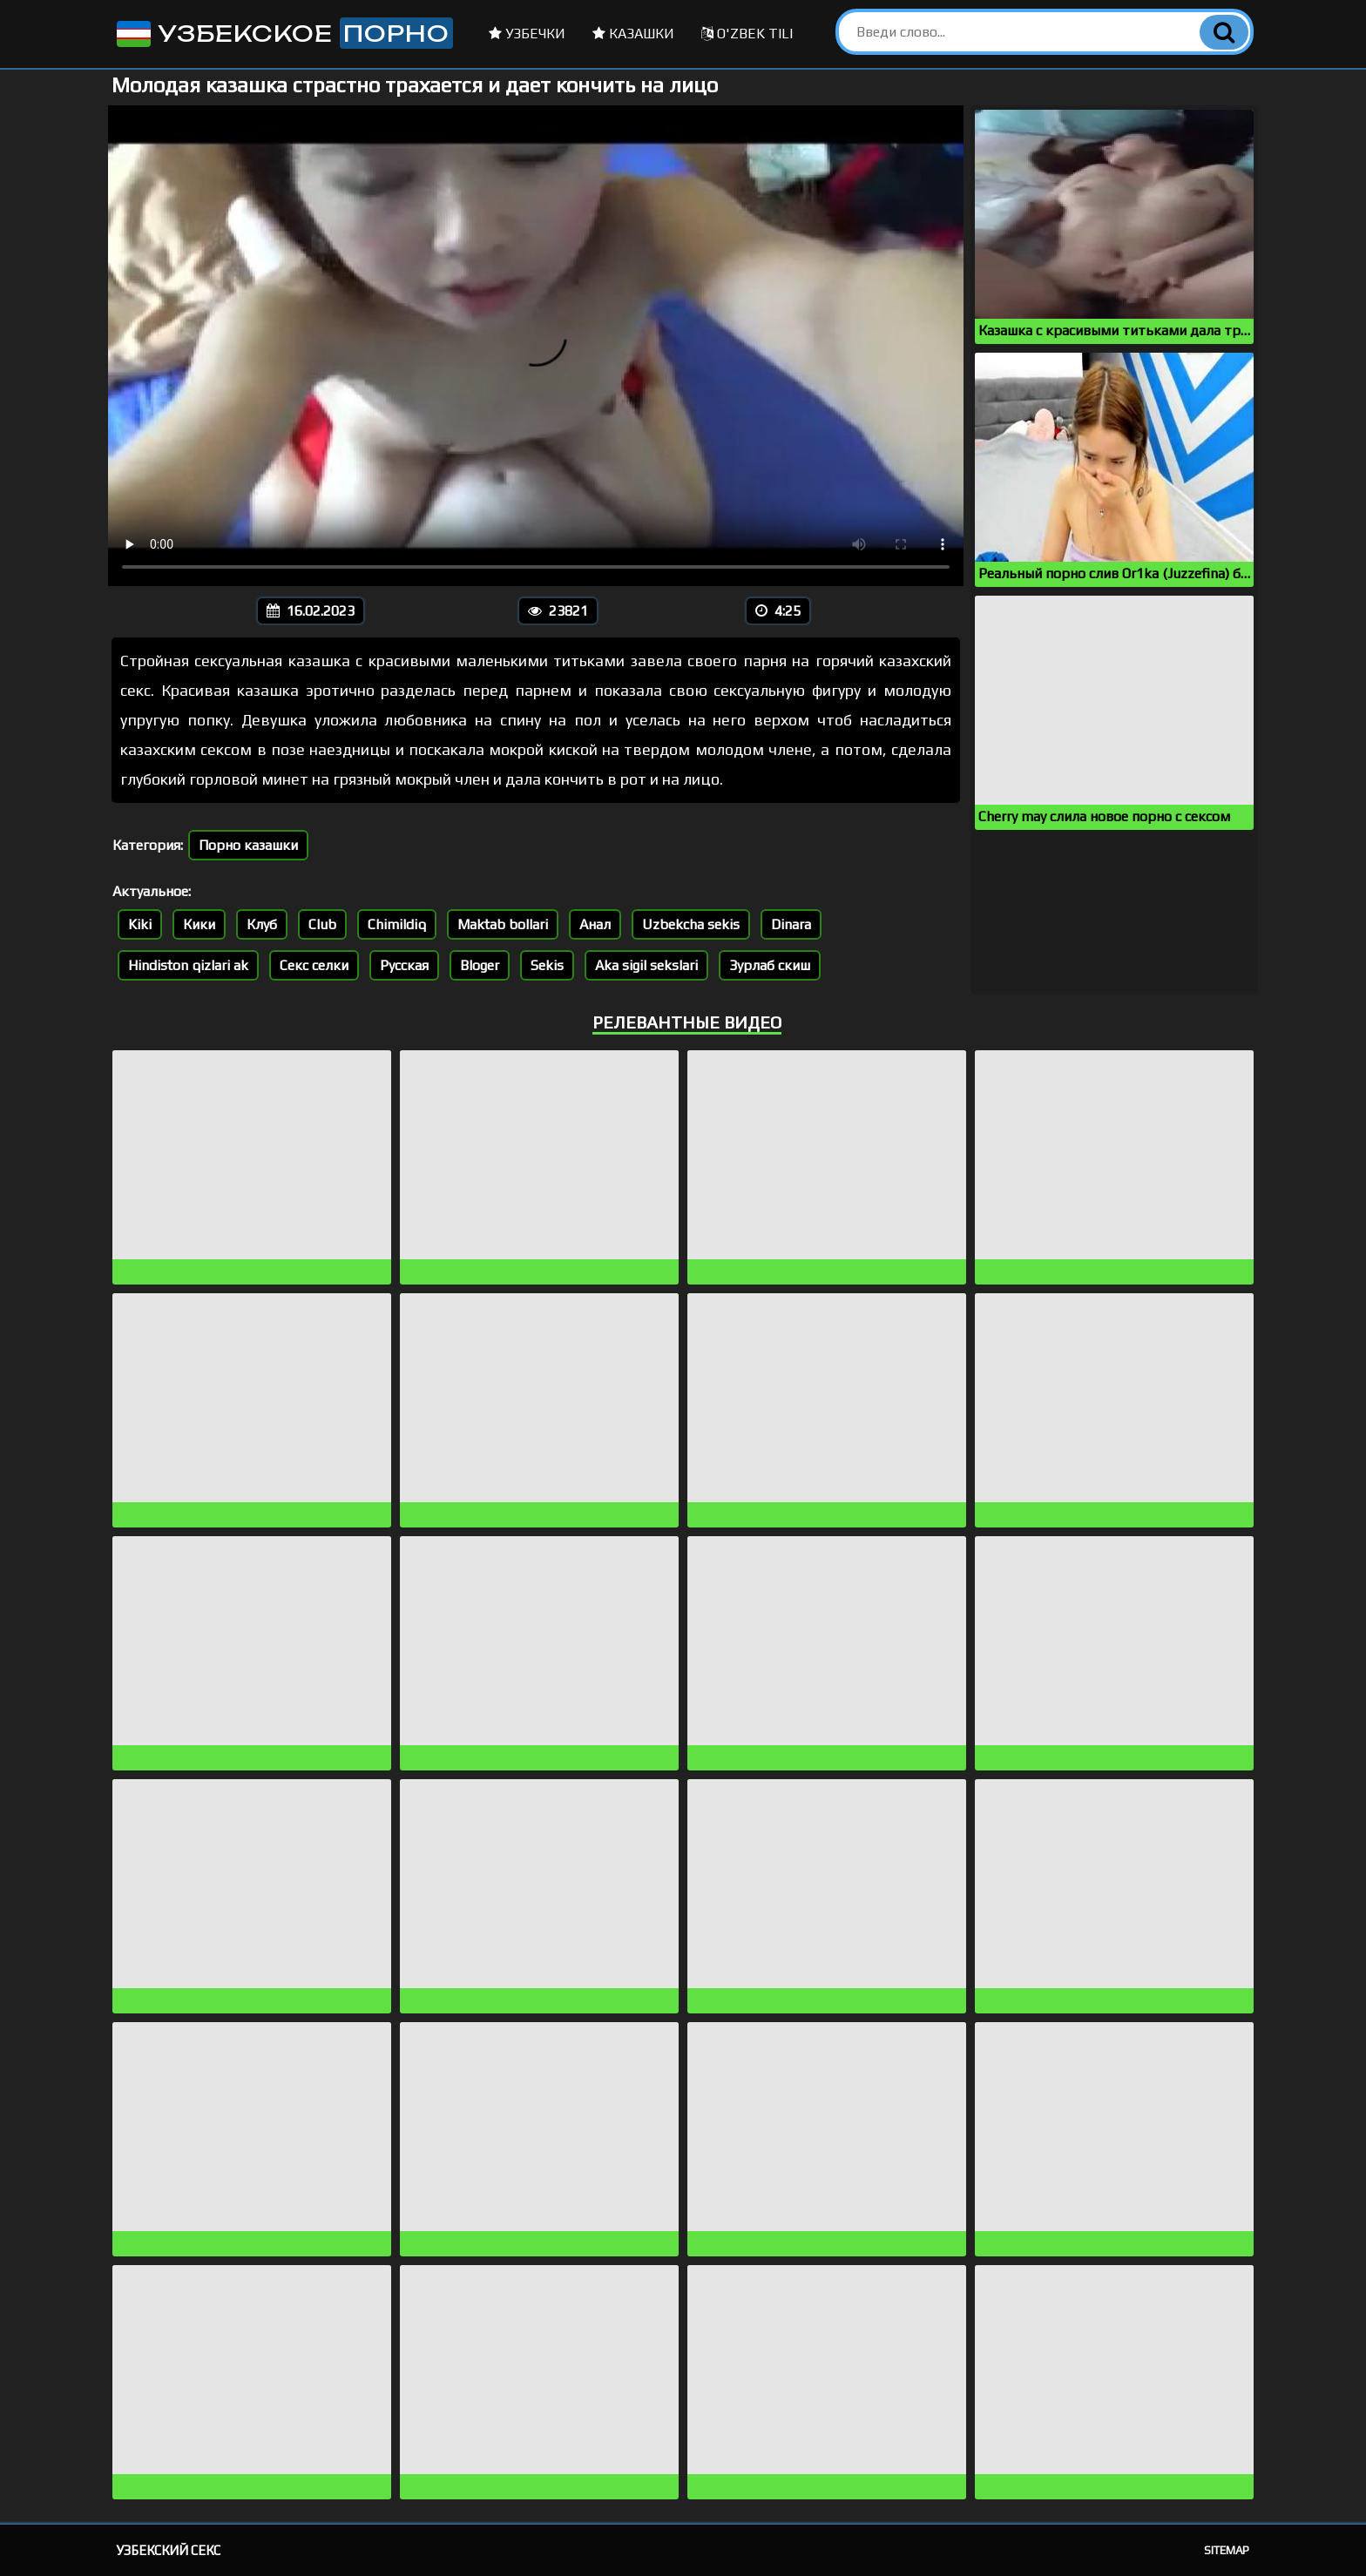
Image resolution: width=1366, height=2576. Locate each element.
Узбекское (283, 33)
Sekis (547, 965)
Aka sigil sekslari (646, 965)
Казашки (633, 33)
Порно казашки (248, 845)
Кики (199, 924)
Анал (595, 924)
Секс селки (314, 965)
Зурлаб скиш (769, 965)
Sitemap (1226, 2550)
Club (322, 924)
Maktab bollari (502, 924)
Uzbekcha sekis (691, 924)
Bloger (479, 965)
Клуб (262, 924)
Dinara (791, 924)
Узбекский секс (168, 2550)
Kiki (140, 924)
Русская (404, 965)
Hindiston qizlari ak (188, 965)
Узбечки (527, 33)
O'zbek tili (747, 33)
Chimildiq (397, 924)
